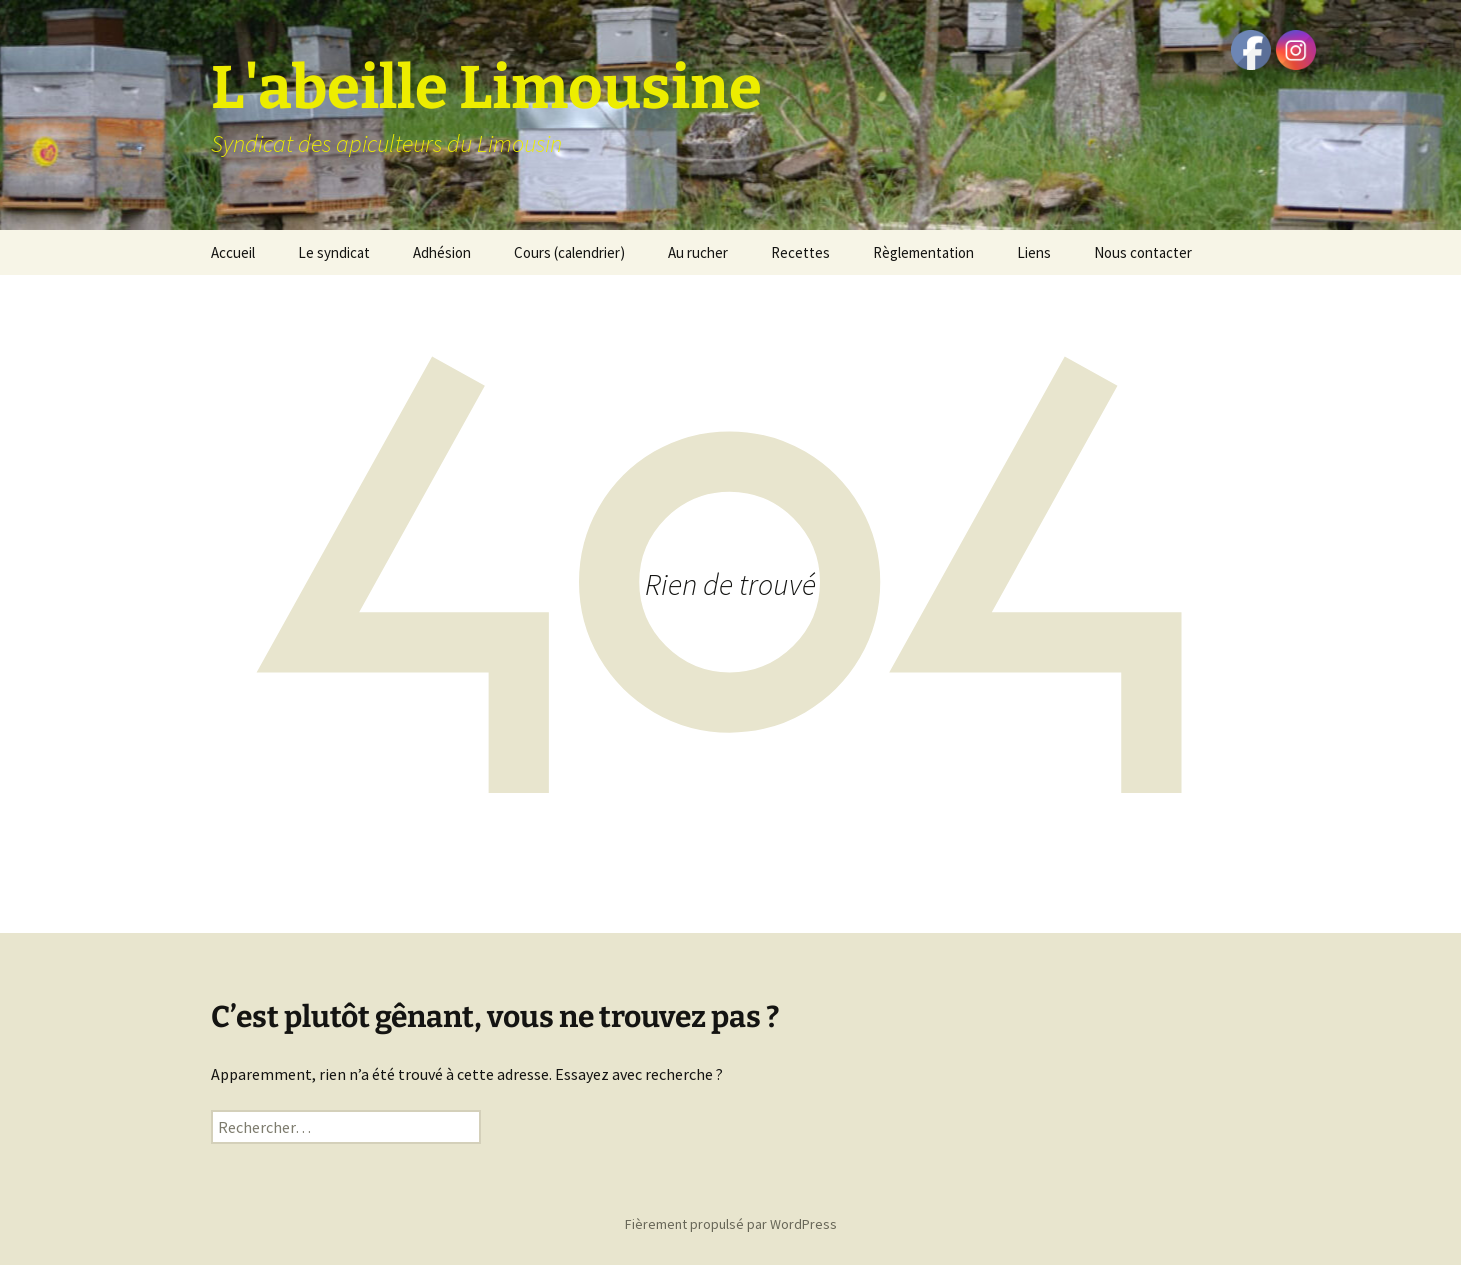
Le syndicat (334, 252)
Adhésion (442, 252)
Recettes (800, 252)
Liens (1034, 252)
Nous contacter (1143, 252)
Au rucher (698, 252)
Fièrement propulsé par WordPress (731, 1224)
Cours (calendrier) (569, 252)
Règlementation (923, 252)
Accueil (233, 252)
